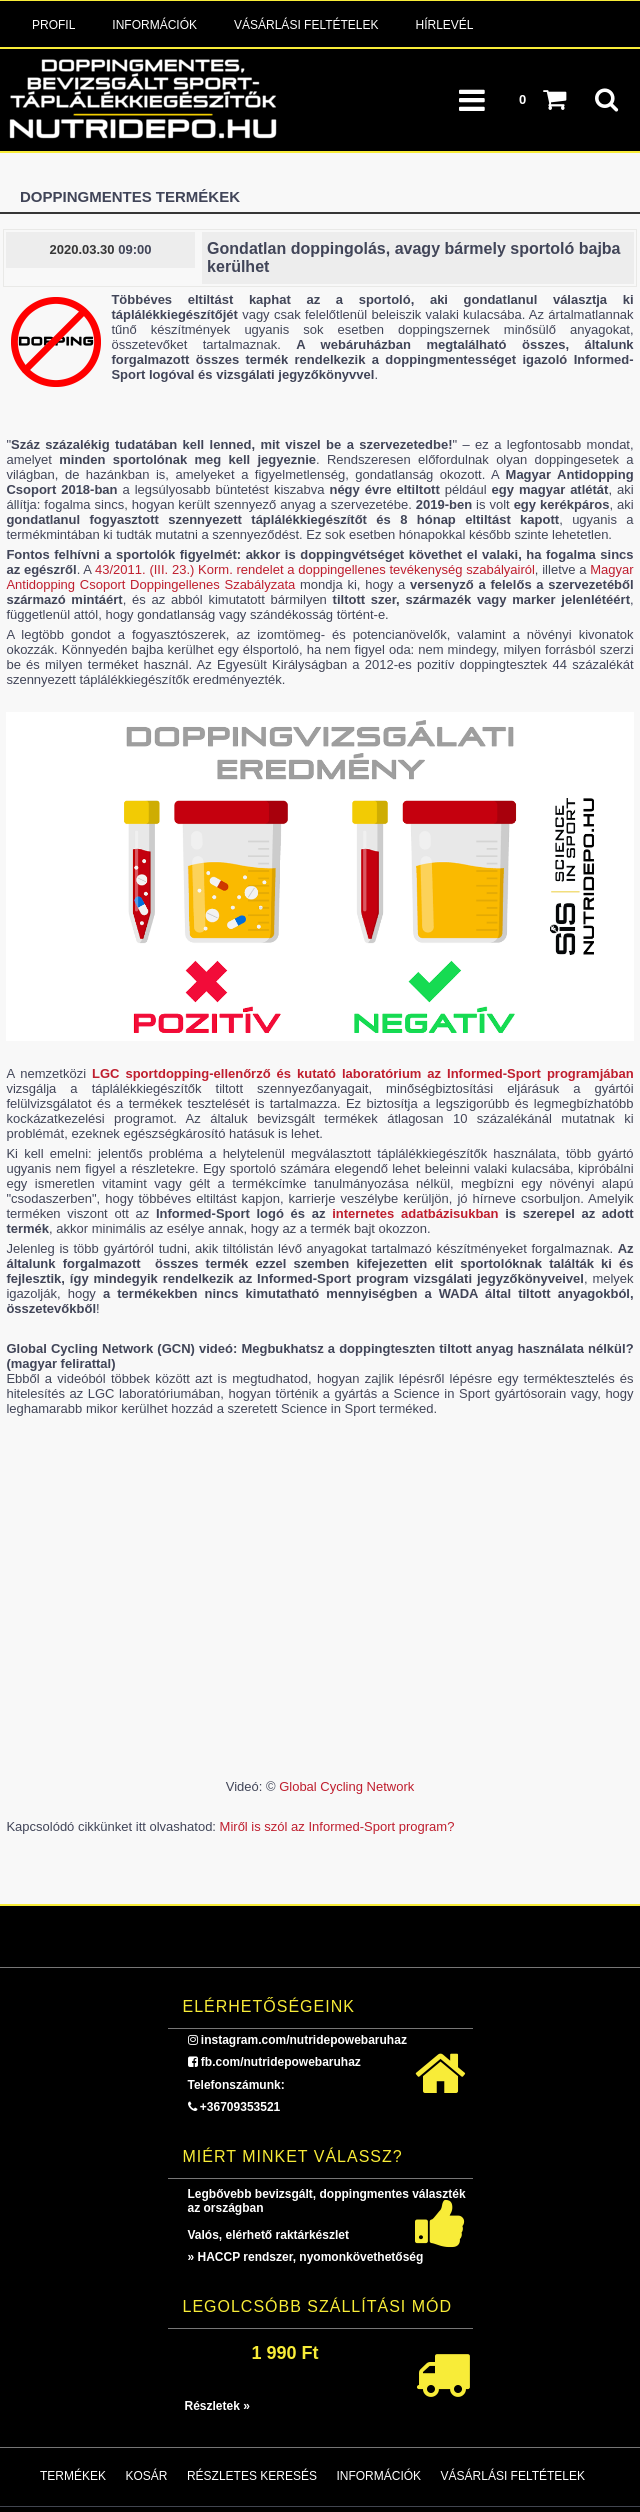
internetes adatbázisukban (415, 1213)
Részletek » (217, 2406)
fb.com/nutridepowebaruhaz (281, 2062)
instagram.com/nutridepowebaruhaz (304, 2040)
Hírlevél (445, 25)
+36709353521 (240, 2107)
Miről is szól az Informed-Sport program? (337, 1826)
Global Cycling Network (346, 1786)
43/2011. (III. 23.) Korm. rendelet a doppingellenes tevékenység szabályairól (315, 569)
